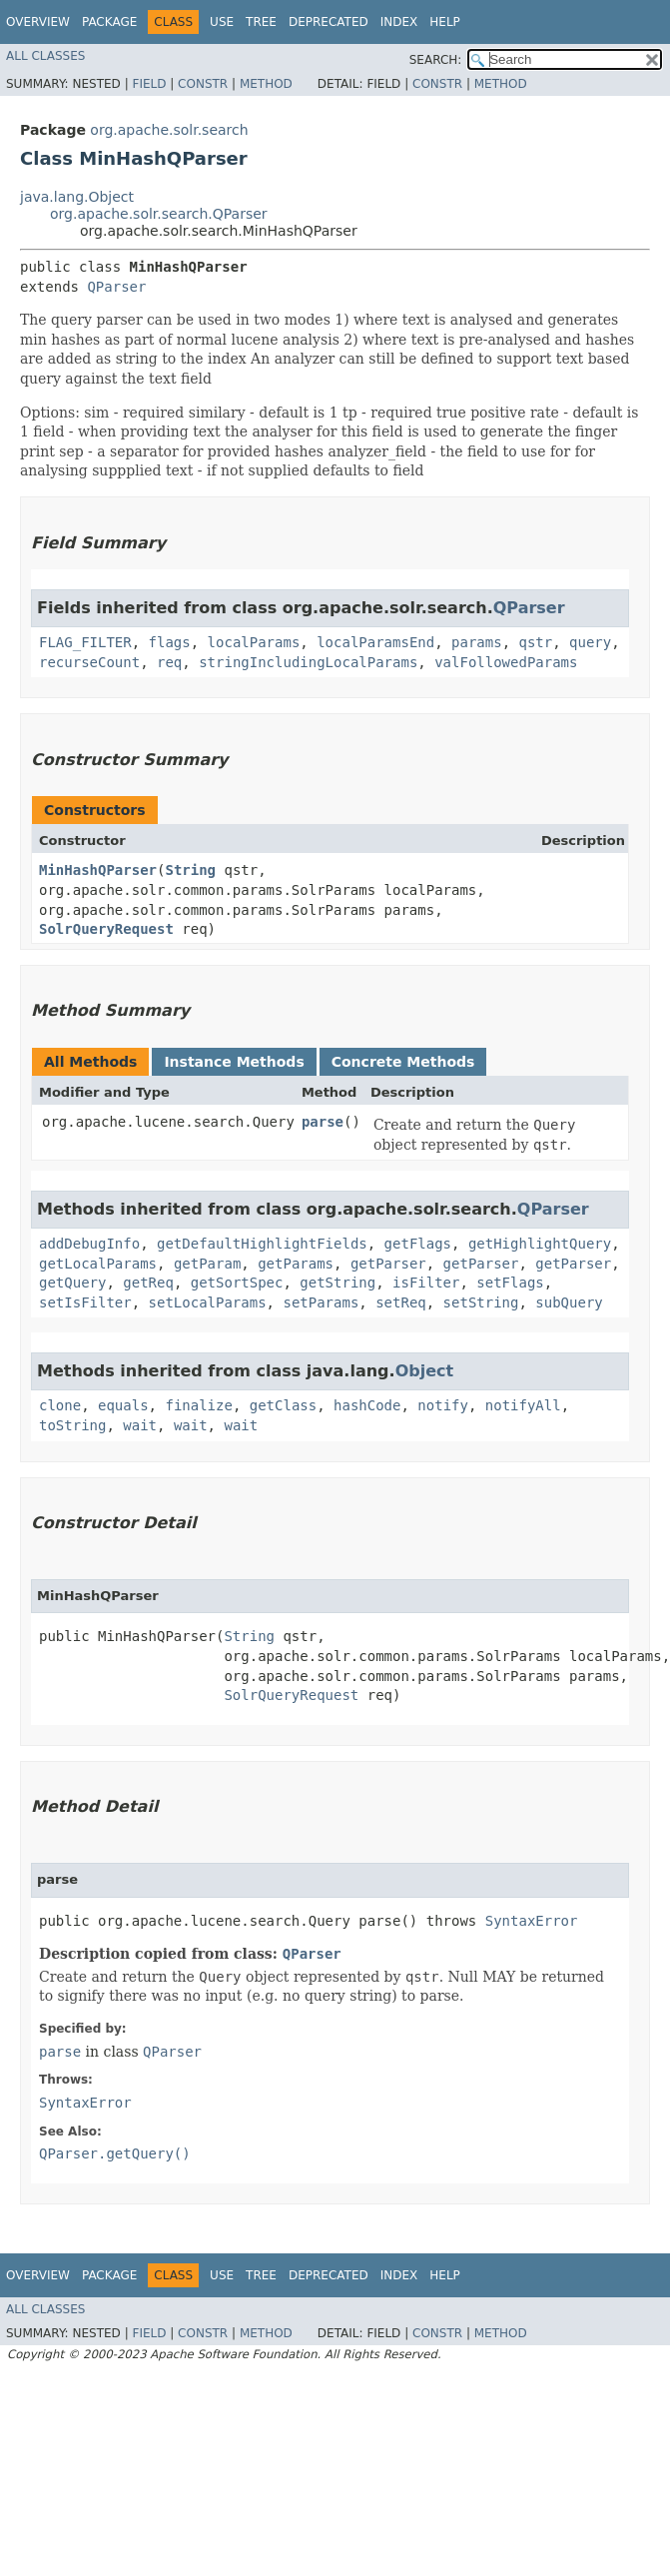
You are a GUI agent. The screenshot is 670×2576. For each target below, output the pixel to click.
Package (109, 22)
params (476, 642)
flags (170, 642)
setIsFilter (85, 1302)
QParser (116, 287)
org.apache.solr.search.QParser (159, 214)
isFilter (425, 1282)
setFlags (509, 1282)
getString (337, 1282)
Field (149, 84)
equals (123, 1405)
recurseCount (89, 662)
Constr (203, 84)
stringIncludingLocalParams (308, 662)
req (169, 662)
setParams (320, 1302)
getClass (283, 1405)
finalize (198, 1405)
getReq (148, 1282)
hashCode (367, 1405)
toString (72, 1425)
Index (399, 22)
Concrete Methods (403, 1062)
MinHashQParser (98, 870)
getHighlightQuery (539, 1244)
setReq (400, 1302)
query (590, 642)
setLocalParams (208, 1302)
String (190, 870)
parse (322, 1122)
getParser (388, 1264)
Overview (38, 22)
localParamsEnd (375, 642)
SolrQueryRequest (106, 929)
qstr (535, 642)
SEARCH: (435, 60)
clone (60, 1405)
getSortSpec (237, 1282)
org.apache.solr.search (169, 130)
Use (222, 22)
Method (266, 84)
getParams (296, 1264)
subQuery (568, 1302)
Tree (261, 22)
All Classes (45, 56)
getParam (207, 1264)
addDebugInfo (89, 1244)
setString (481, 1302)
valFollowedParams (505, 662)
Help (444, 22)
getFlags (417, 1244)
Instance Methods (234, 1062)
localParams (254, 642)
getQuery (72, 1282)
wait (140, 1425)
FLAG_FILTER (85, 642)
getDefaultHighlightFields (262, 1244)
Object (424, 1370)
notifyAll (523, 1405)
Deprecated (328, 22)
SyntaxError (531, 1921)
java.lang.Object (77, 197)
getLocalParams (98, 1264)
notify (442, 1405)
